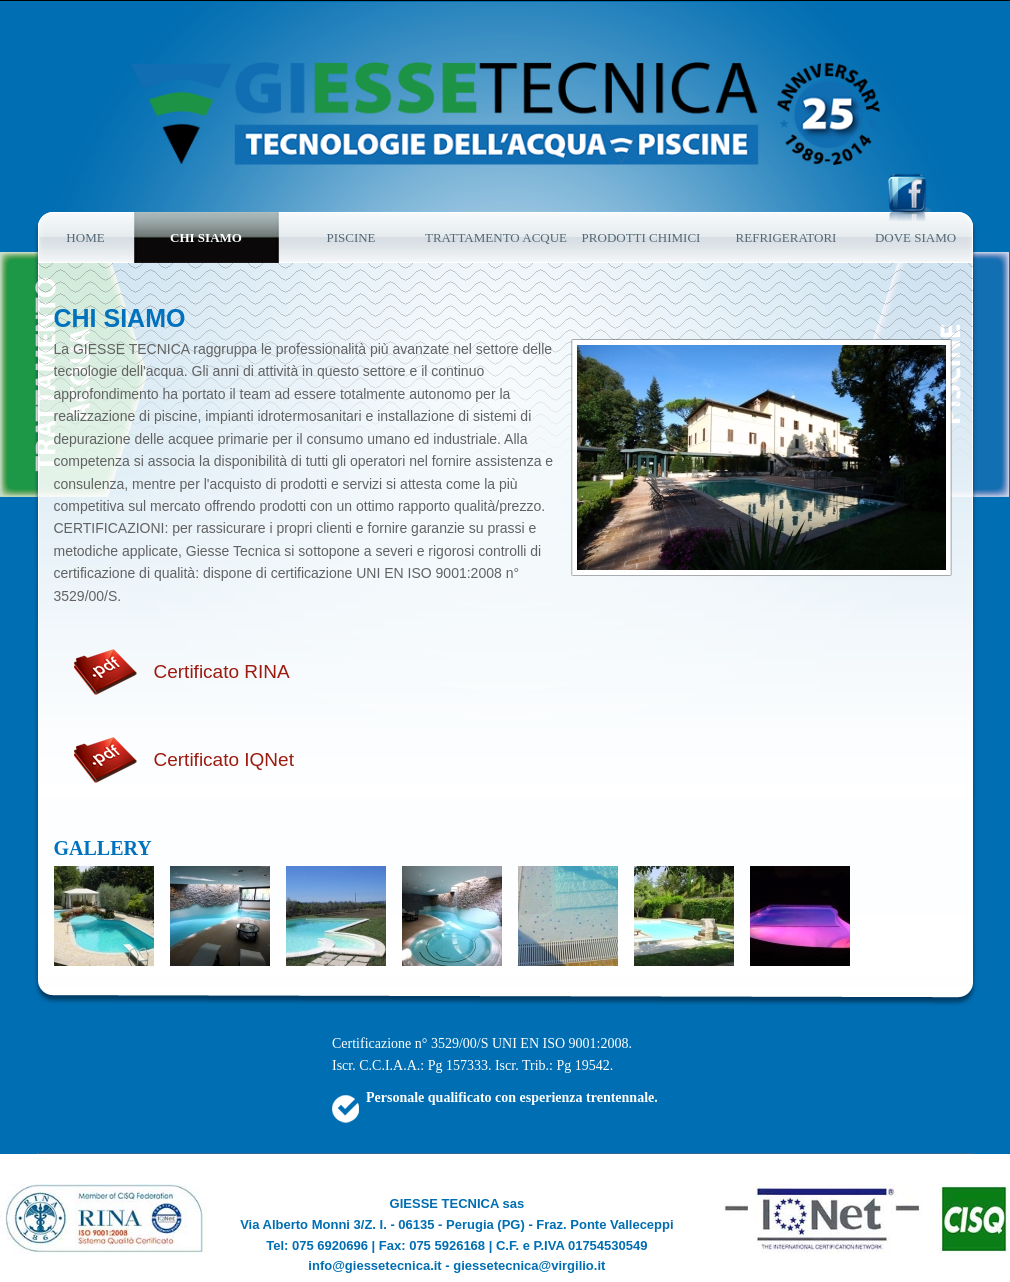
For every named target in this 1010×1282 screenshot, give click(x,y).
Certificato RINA (222, 671)
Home (85, 237)
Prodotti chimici (641, 237)
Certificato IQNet (224, 759)
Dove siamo (915, 237)
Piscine (350, 237)
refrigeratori (786, 237)
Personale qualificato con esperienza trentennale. (512, 1097)
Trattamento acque (496, 237)
